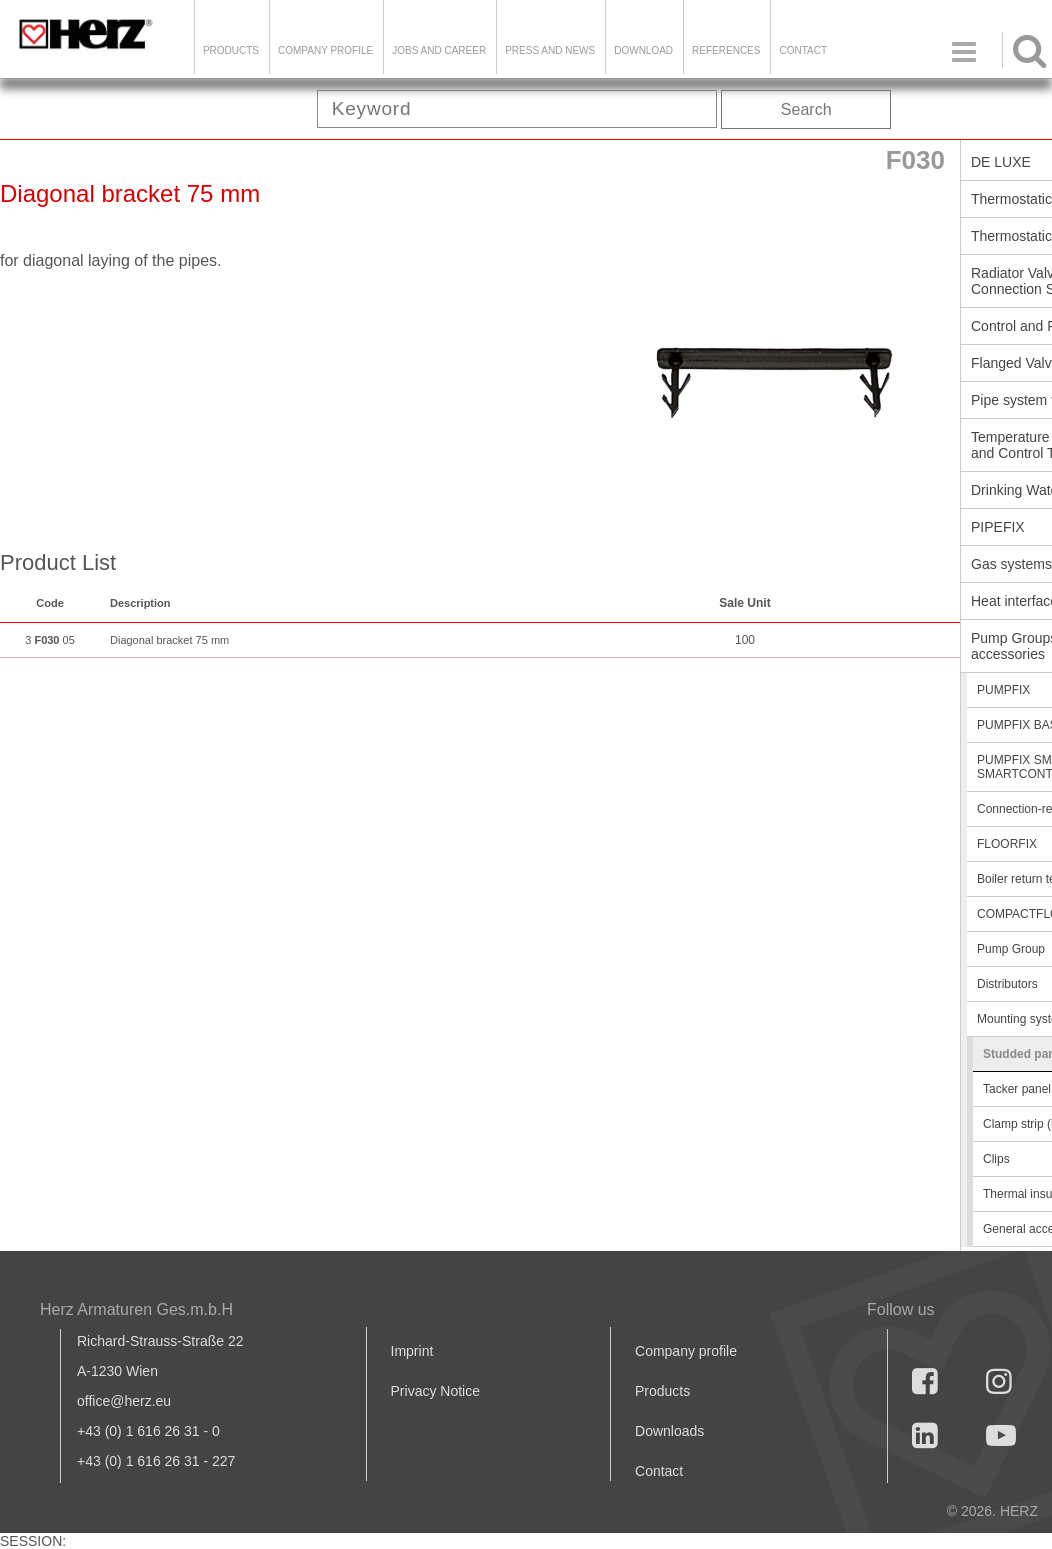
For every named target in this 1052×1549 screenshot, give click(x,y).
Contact (803, 50)
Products (231, 50)
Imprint (412, 1351)
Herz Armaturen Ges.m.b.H (136, 1309)
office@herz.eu (124, 1401)
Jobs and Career (439, 50)
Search (806, 109)
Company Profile (325, 50)
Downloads (669, 1431)
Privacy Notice (435, 1391)
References (726, 50)
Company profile (686, 1351)
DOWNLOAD (643, 50)
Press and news (550, 50)
